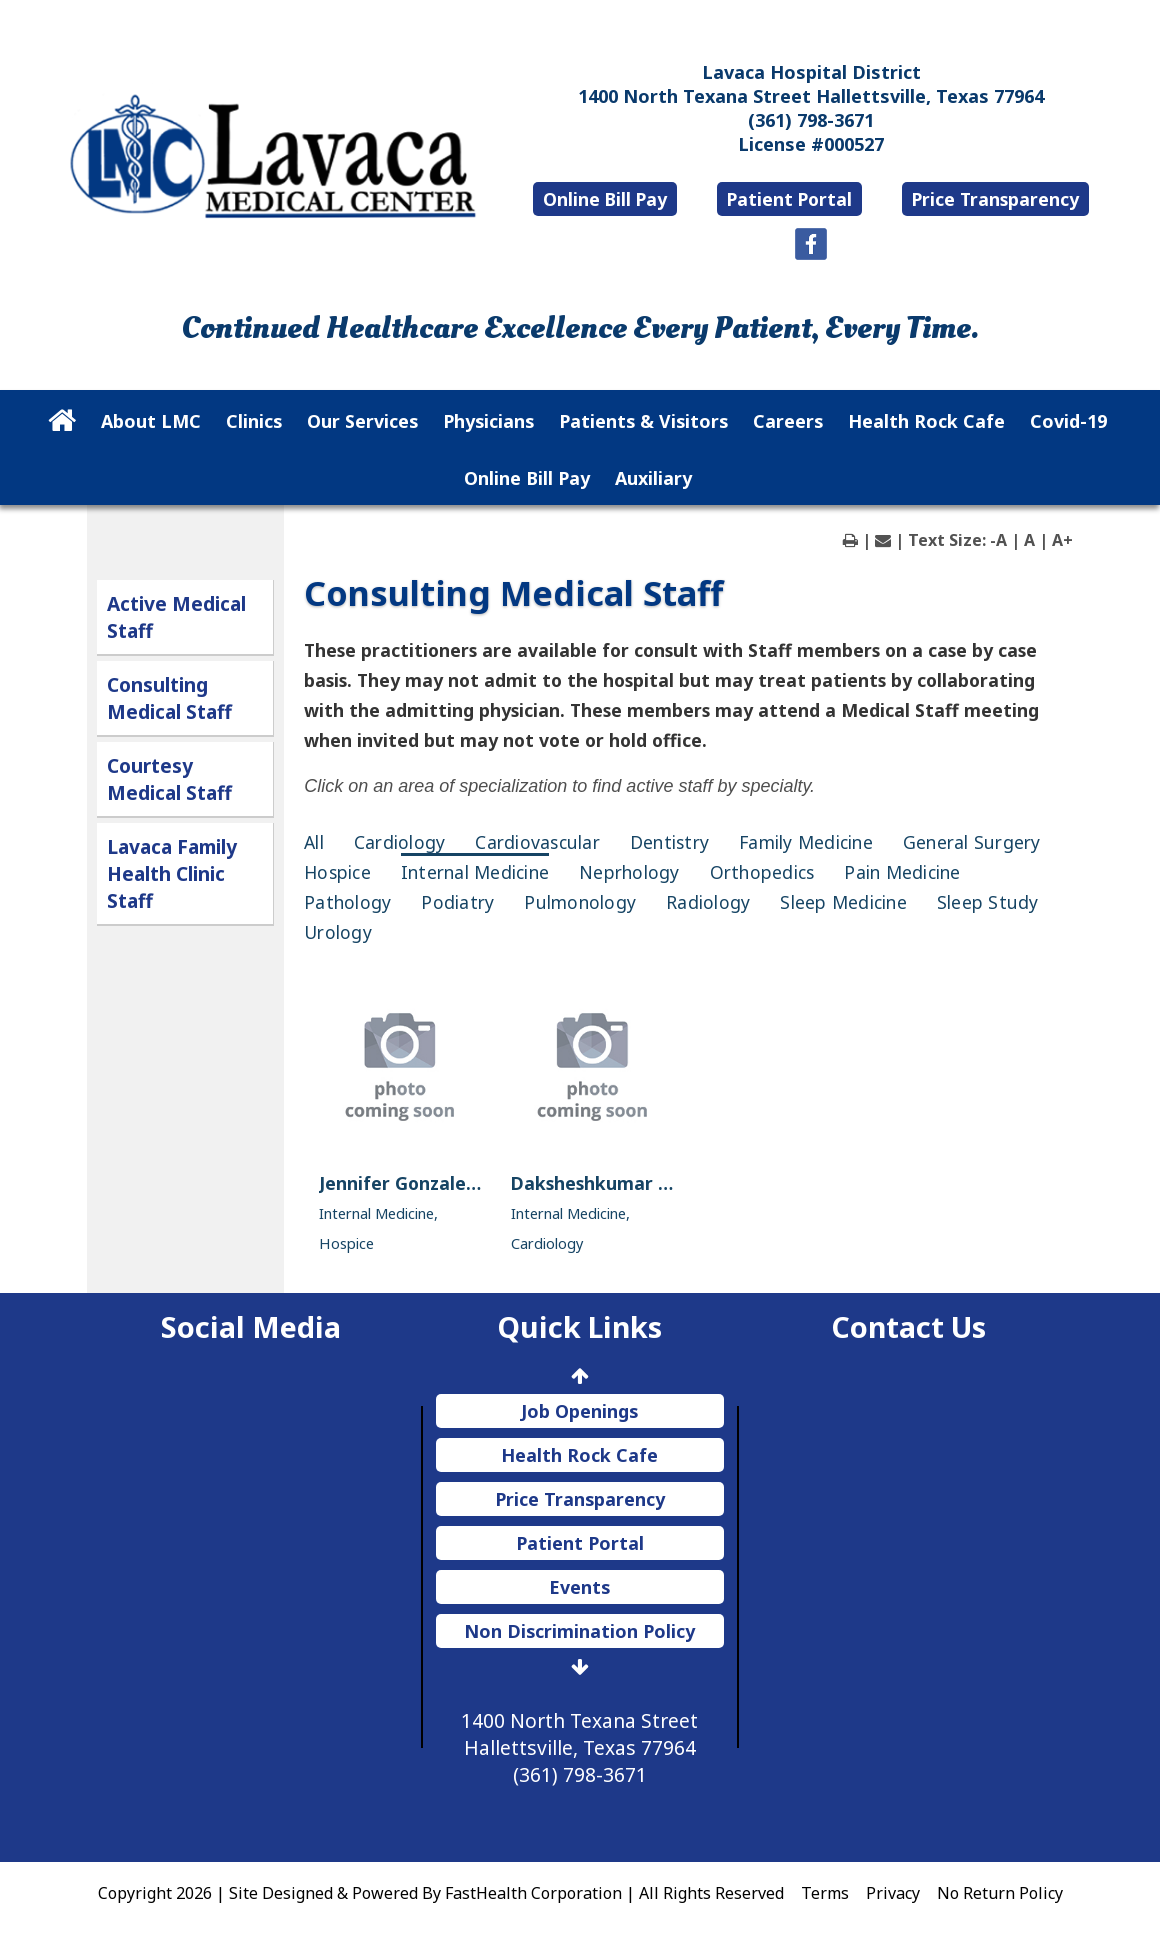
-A (998, 540)
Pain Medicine (902, 872)
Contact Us (908, 1326)
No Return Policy (1000, 1893)
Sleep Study (988, 902)
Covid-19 (1068, 421)
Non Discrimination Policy (579, 1631)
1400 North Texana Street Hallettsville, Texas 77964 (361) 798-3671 (579, 1747)
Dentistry (669, 842)
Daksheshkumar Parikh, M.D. (637, 1183)
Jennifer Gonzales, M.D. (421, 1183)
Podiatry (457, 902)
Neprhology (629, 872)
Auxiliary (653, 478)
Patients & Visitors (643, 421)
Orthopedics (762, 872)
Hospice (337, 872)
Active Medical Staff (176, 617)
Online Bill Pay (605, 199)
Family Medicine (806, 842)
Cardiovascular (537, 842)
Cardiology (400, 842)
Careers (788, 421)
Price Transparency (995, 199)
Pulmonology (580, 902)
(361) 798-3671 (811, 120)
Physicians (488, 421)
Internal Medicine (475, 872)
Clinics (254, 421)
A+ (1062, 540)
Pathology (347, 902)
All (314, 842)
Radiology (708, 902)
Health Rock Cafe (926, 421)
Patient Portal (789, 199)
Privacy (893, 1893)
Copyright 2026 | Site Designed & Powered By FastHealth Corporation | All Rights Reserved (441, 1893)
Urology (338, 932)
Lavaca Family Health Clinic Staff (172, 873)
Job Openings (579, 1411)
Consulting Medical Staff (169, 698)
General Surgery (972, 842)
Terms (825, 1893)
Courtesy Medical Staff (169, 779)
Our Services (362, 421)
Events (579, 1587)
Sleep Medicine (843, 902)
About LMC (151, 421)
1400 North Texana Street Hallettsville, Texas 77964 (811, 96)
